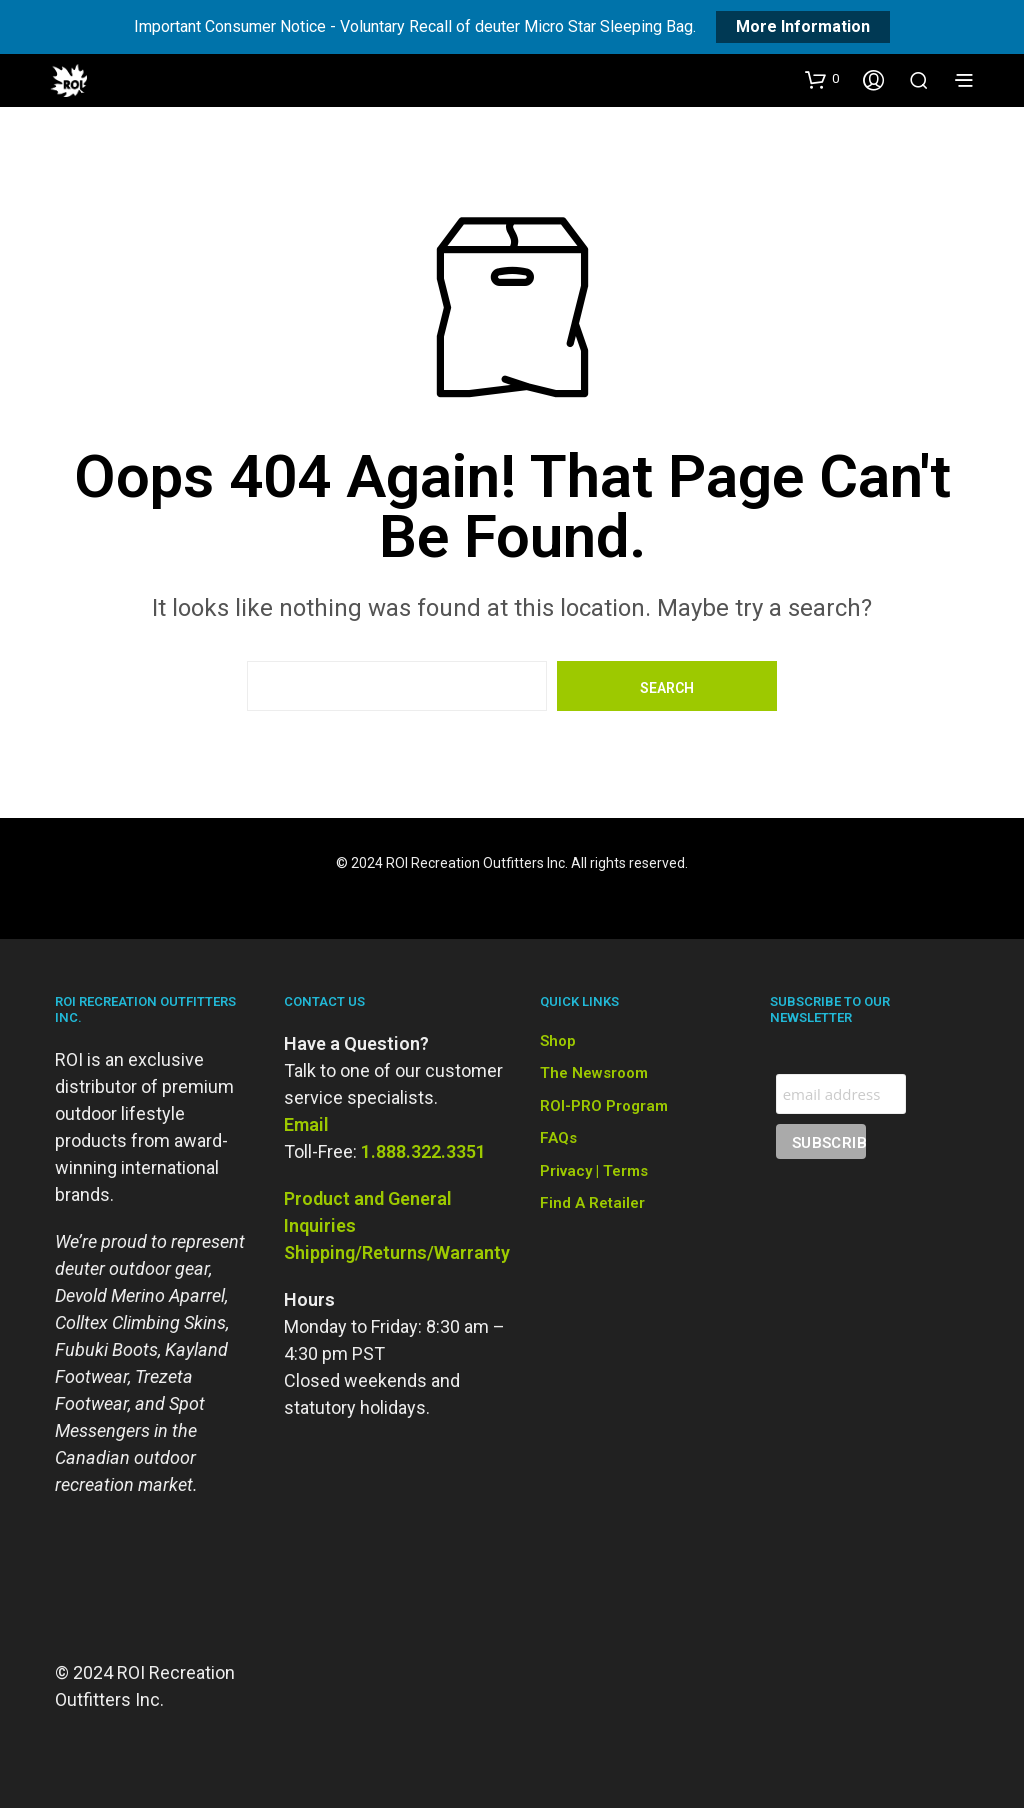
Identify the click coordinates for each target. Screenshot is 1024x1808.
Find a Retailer (592, 1203)
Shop (558, 1041)
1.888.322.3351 (423, 1151)
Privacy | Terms (594, 1171)
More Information (803, 26)
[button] (822, 79)
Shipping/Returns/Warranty (397, 1252)
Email (306, 1124)
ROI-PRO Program (604, 1106)
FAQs (558, 1138)
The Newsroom (594, 1073)
